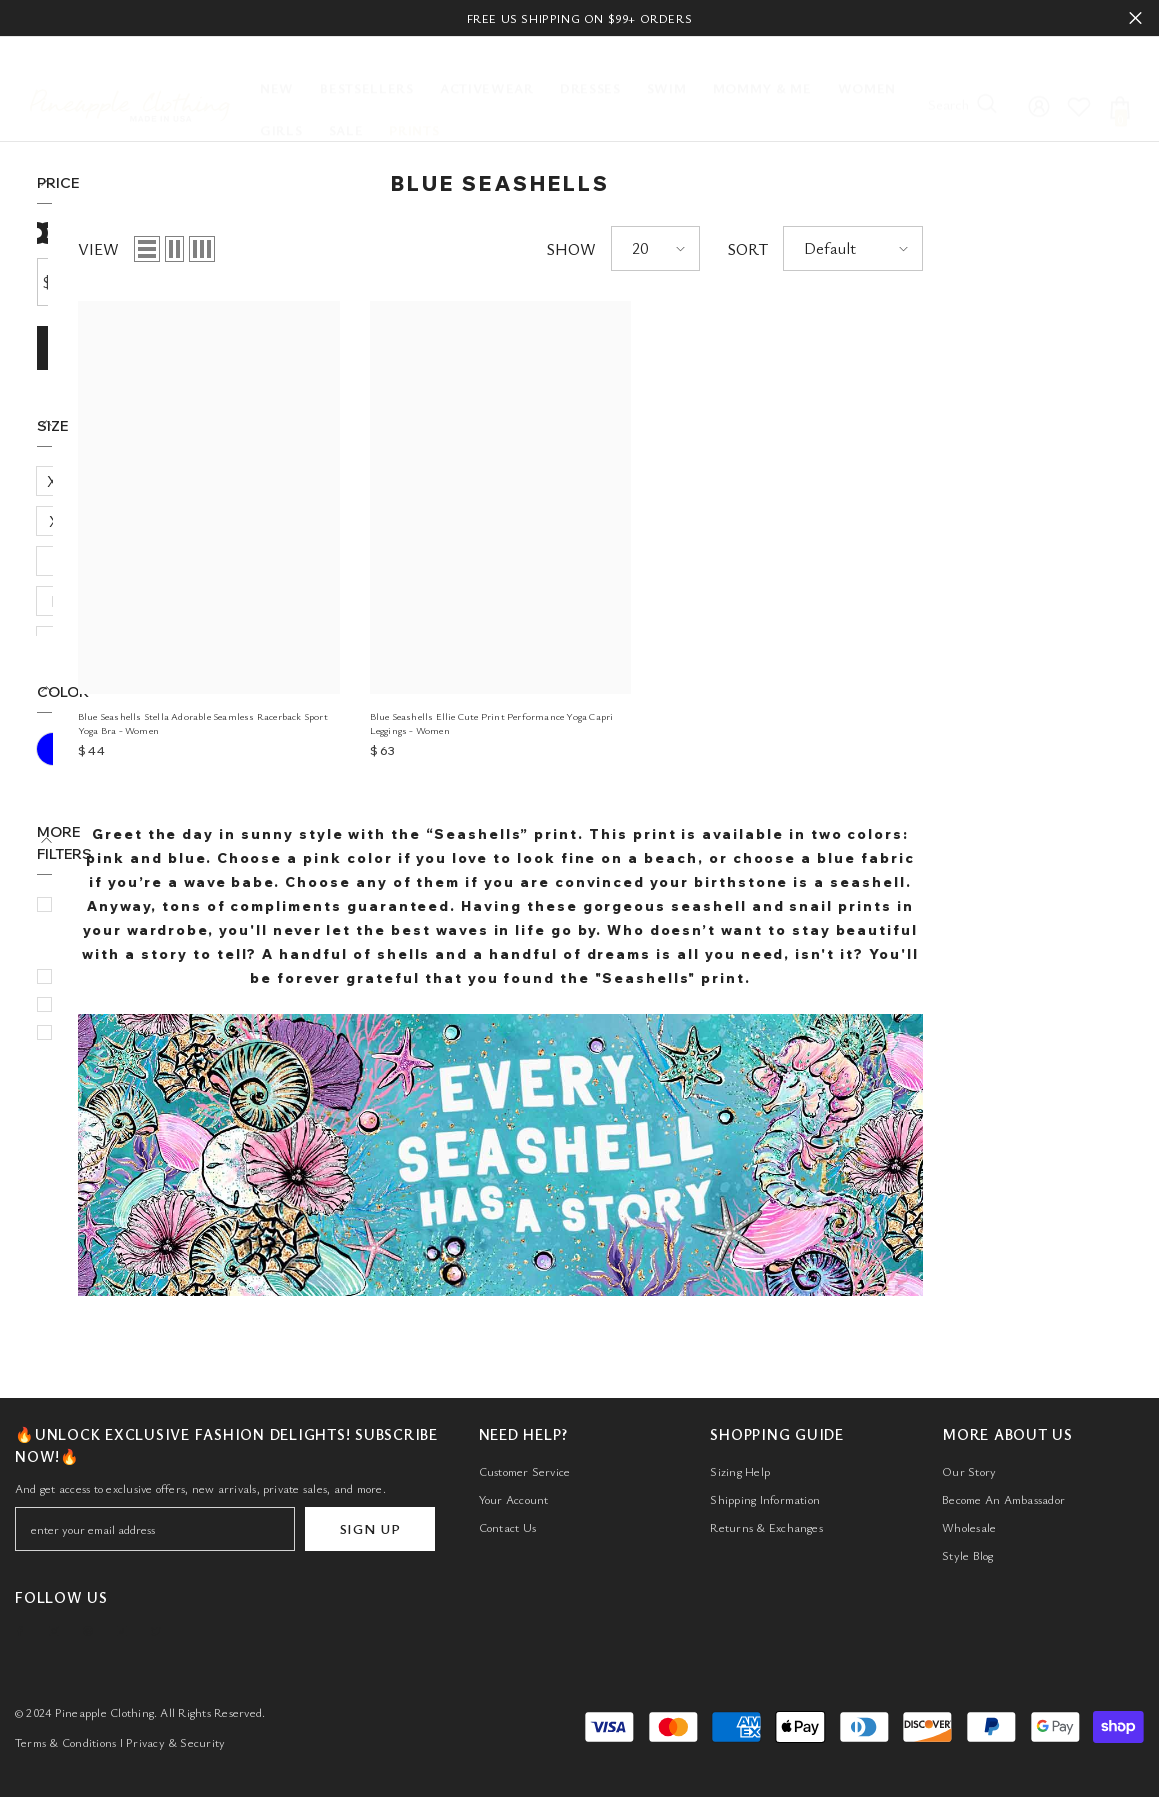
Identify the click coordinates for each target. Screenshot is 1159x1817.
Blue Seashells (122, 877)
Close (1135, 18)
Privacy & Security (175, 1749)
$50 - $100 (109, 793)
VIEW (297, 249)
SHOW (770, 249)
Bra (85, 933)
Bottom (100, 905)
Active (94, 821)
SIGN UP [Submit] (370, 1542)
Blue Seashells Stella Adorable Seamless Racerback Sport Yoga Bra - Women (402, 723)
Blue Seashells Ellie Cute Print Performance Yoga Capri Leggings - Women (691, 723)
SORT (947, 249)
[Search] (970, 89)
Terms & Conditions (65, 1749)
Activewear (112, 849)
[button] (346, 249)
